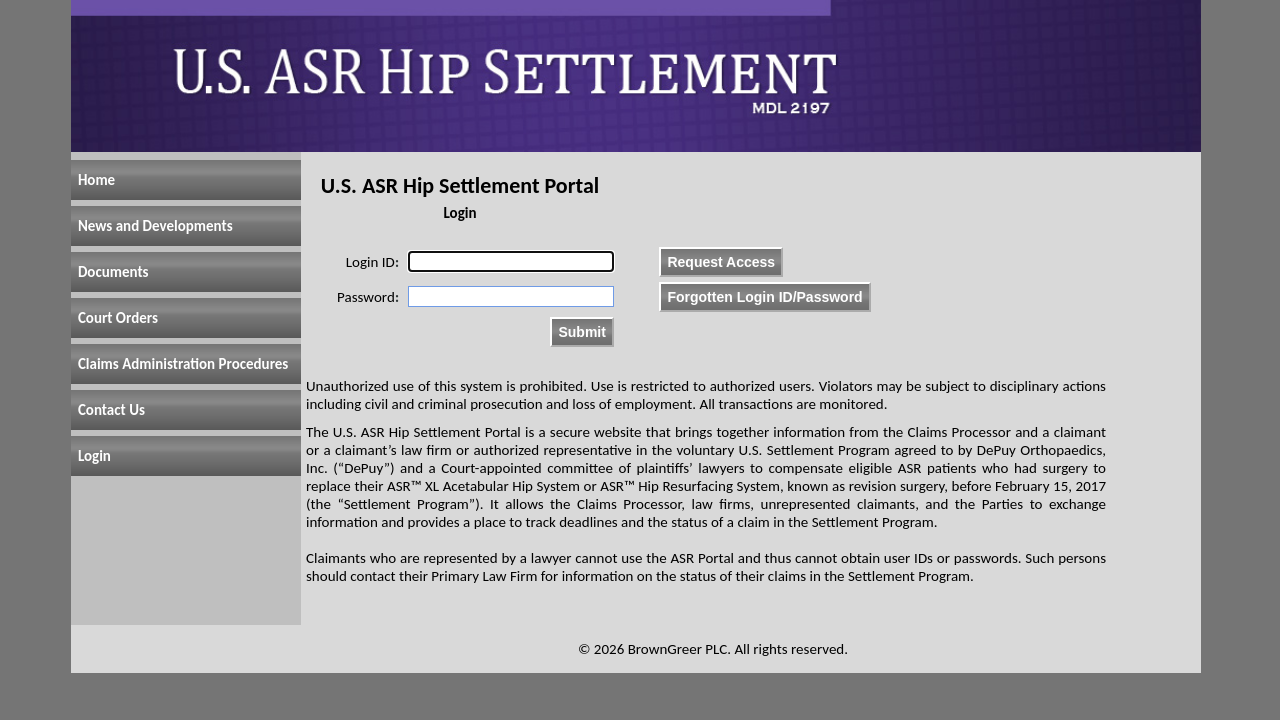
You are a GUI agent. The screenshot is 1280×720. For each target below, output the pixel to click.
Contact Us (111, 410)
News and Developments (155, 226)
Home (96, 180)
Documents (113, 272)
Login (94, 456)
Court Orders (118, 318)
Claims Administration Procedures (183, 364)
